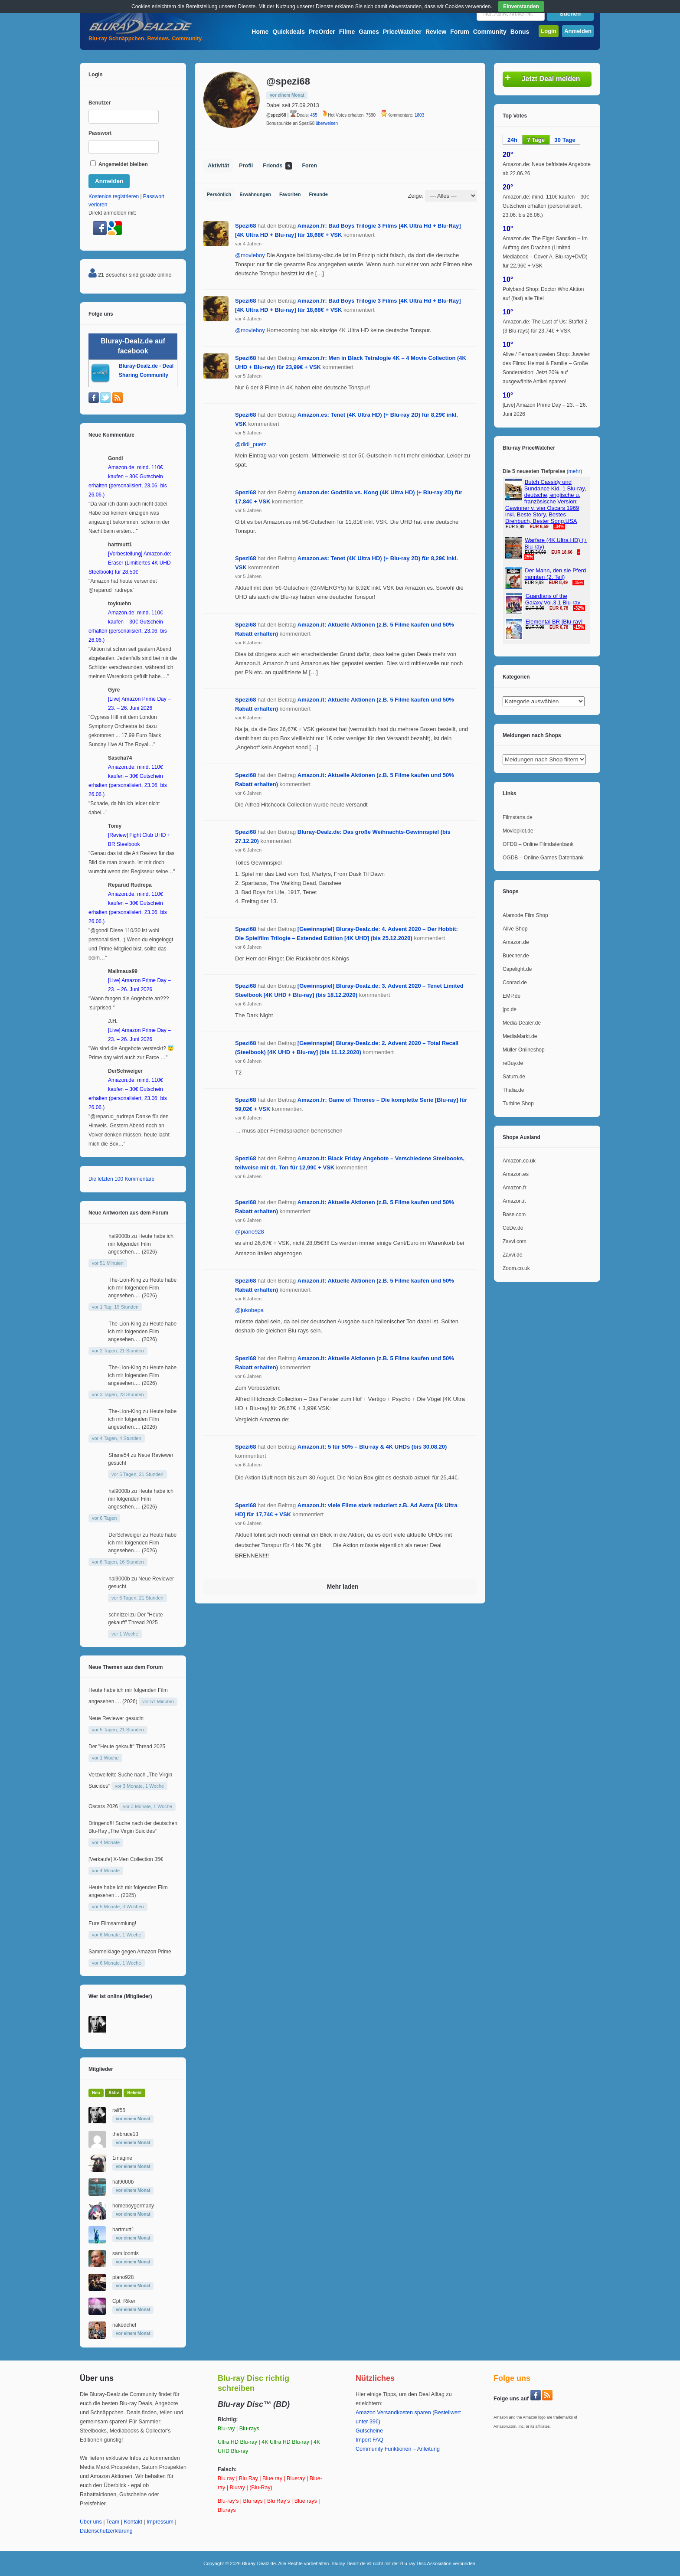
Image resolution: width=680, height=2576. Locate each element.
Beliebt (134, 2092)
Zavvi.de (512, 1255)
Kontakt (133, 2522)
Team (113, 2522)
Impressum (160, 2522)
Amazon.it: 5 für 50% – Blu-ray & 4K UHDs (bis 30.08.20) (372, 1446)
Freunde (318, 194)
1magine (122, 2158)
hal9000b (119, 1236)
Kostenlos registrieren (113, 196)
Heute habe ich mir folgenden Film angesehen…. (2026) (140, 1244)
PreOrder (322, 31)
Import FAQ (369, 2440)
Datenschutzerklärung (106, 2531)
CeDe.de (513, 1228)
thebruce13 (125, 2134)
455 (313, 115)
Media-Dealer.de (522, 1023)
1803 (419, 115)
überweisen (327, 123)
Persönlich (219, 194)
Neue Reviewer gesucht (116, 1718)
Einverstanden (521, 6)
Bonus (520, 31)
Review (435, 31)
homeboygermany (133, 2206)
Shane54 (118, 1455)
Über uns (91, 2522)
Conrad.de (515, 982)
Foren (309, 166)
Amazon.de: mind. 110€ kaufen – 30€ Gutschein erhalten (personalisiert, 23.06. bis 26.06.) (546, 206)
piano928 (123, 2277)
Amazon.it (514, 1201)
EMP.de (511, 996)
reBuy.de (513, 1063)
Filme (347, 31)
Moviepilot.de (518, 831)
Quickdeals (288, 31)
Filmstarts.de (518, 817)
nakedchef (124, 2325)
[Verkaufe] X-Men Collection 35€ (125, 1859)
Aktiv (113, 2092)
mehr (574, 471)
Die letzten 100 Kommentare (121, 1179)
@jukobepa (249, 1310)
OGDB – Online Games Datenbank (543, 858)
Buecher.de (516, 956)
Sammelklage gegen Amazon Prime (129, 1952)
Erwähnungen (255, 194)
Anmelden (578, 31)
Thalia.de (513, 1090)
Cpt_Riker (123, 2301)
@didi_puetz (250, 444)
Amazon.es (516, 1174)
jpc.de (510, 1009)
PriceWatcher (402, 31)
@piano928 (249, 1231)
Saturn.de (514, 1077)
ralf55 (118, 2110)
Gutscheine (369, 2431)
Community (490, 31)
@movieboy (250, 255)
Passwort (99, 133)
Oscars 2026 (103, 1806)
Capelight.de (517, 969)
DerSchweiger (124, 1535)
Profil (246, 166)
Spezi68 (245, 225)
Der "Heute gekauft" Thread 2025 (126, 1746)
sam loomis (125, 2253)
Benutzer (99, 103)
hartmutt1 (123, 2230)
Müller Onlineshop (524, 1050)
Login (548, 31)
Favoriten (290, 194)
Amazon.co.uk (519, 1161)
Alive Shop (515, 929)
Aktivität (218, 166)
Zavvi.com (514, 1241)
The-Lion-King (124, 1280)
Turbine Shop (518, 1103)
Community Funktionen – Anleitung (398, 2449)
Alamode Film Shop (525, 915)
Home (260, 31)
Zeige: (415, 196)
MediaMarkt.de (520, 1036)
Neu (96, 2092)
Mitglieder (100, 2069)
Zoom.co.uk (516, 1268)
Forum (459, 31)
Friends (277, 166)
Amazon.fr (514, 1188)
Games (369, 31)
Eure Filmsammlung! (112, 1923)
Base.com (514, 1214)
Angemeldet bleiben (119, 163)
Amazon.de (516, 942)
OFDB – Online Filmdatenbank (538, 844)
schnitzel (118, 1615)
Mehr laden (343, 1586)
